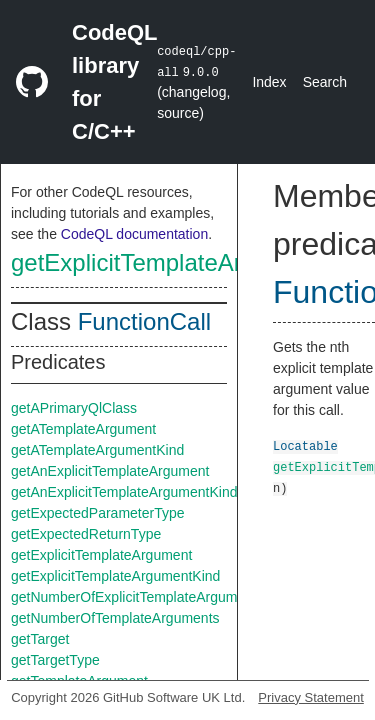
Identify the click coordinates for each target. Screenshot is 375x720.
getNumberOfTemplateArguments (115, 618)
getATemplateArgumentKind (97, 450)
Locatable (305, 445)
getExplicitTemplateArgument (101, 555)
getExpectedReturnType (86, 534)
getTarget (40, 639)
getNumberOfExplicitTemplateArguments (137, 597)
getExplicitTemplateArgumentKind (190, 262)
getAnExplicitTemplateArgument (110, 471)
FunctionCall (144, 321)
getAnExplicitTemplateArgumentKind (124, 492)
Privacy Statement (311, 697)
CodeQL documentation (134, 234)
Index (269, 82)
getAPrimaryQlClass (74, 408)
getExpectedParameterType (98, 513)
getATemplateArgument (83, 429)
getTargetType (55, 660)
